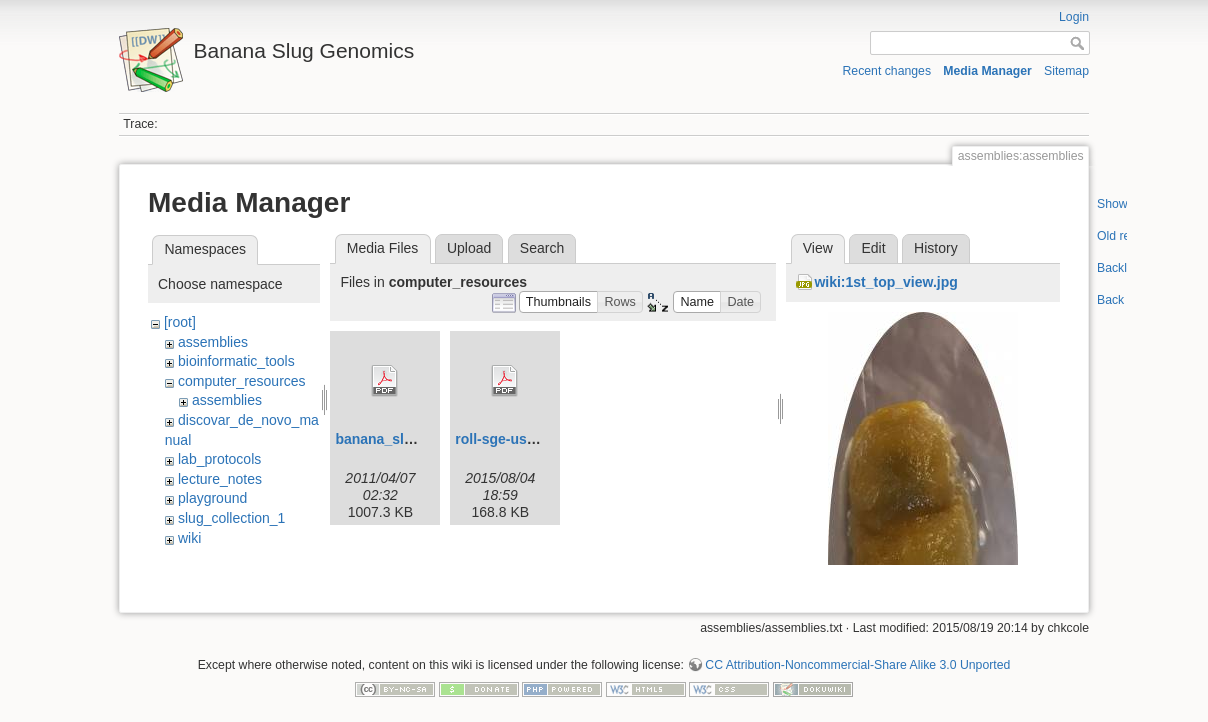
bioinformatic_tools (236, 361)
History (936, 248)
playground (212, 498)
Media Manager (987, 71)
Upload (469, 248)
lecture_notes (220, 479)
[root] (180, 322)
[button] (559, 302)
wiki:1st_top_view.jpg (885, 282)
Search (542, 248)
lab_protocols (219, 459)
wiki (189, 538)
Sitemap (1066, 71)
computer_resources (242, 381)
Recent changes (887, 71)
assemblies (213, 342)
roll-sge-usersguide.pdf (533, 439)
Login (1074, 17)
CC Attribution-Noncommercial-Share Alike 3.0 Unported (857, 656)
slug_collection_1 (231, 518)
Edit (873, 248)
